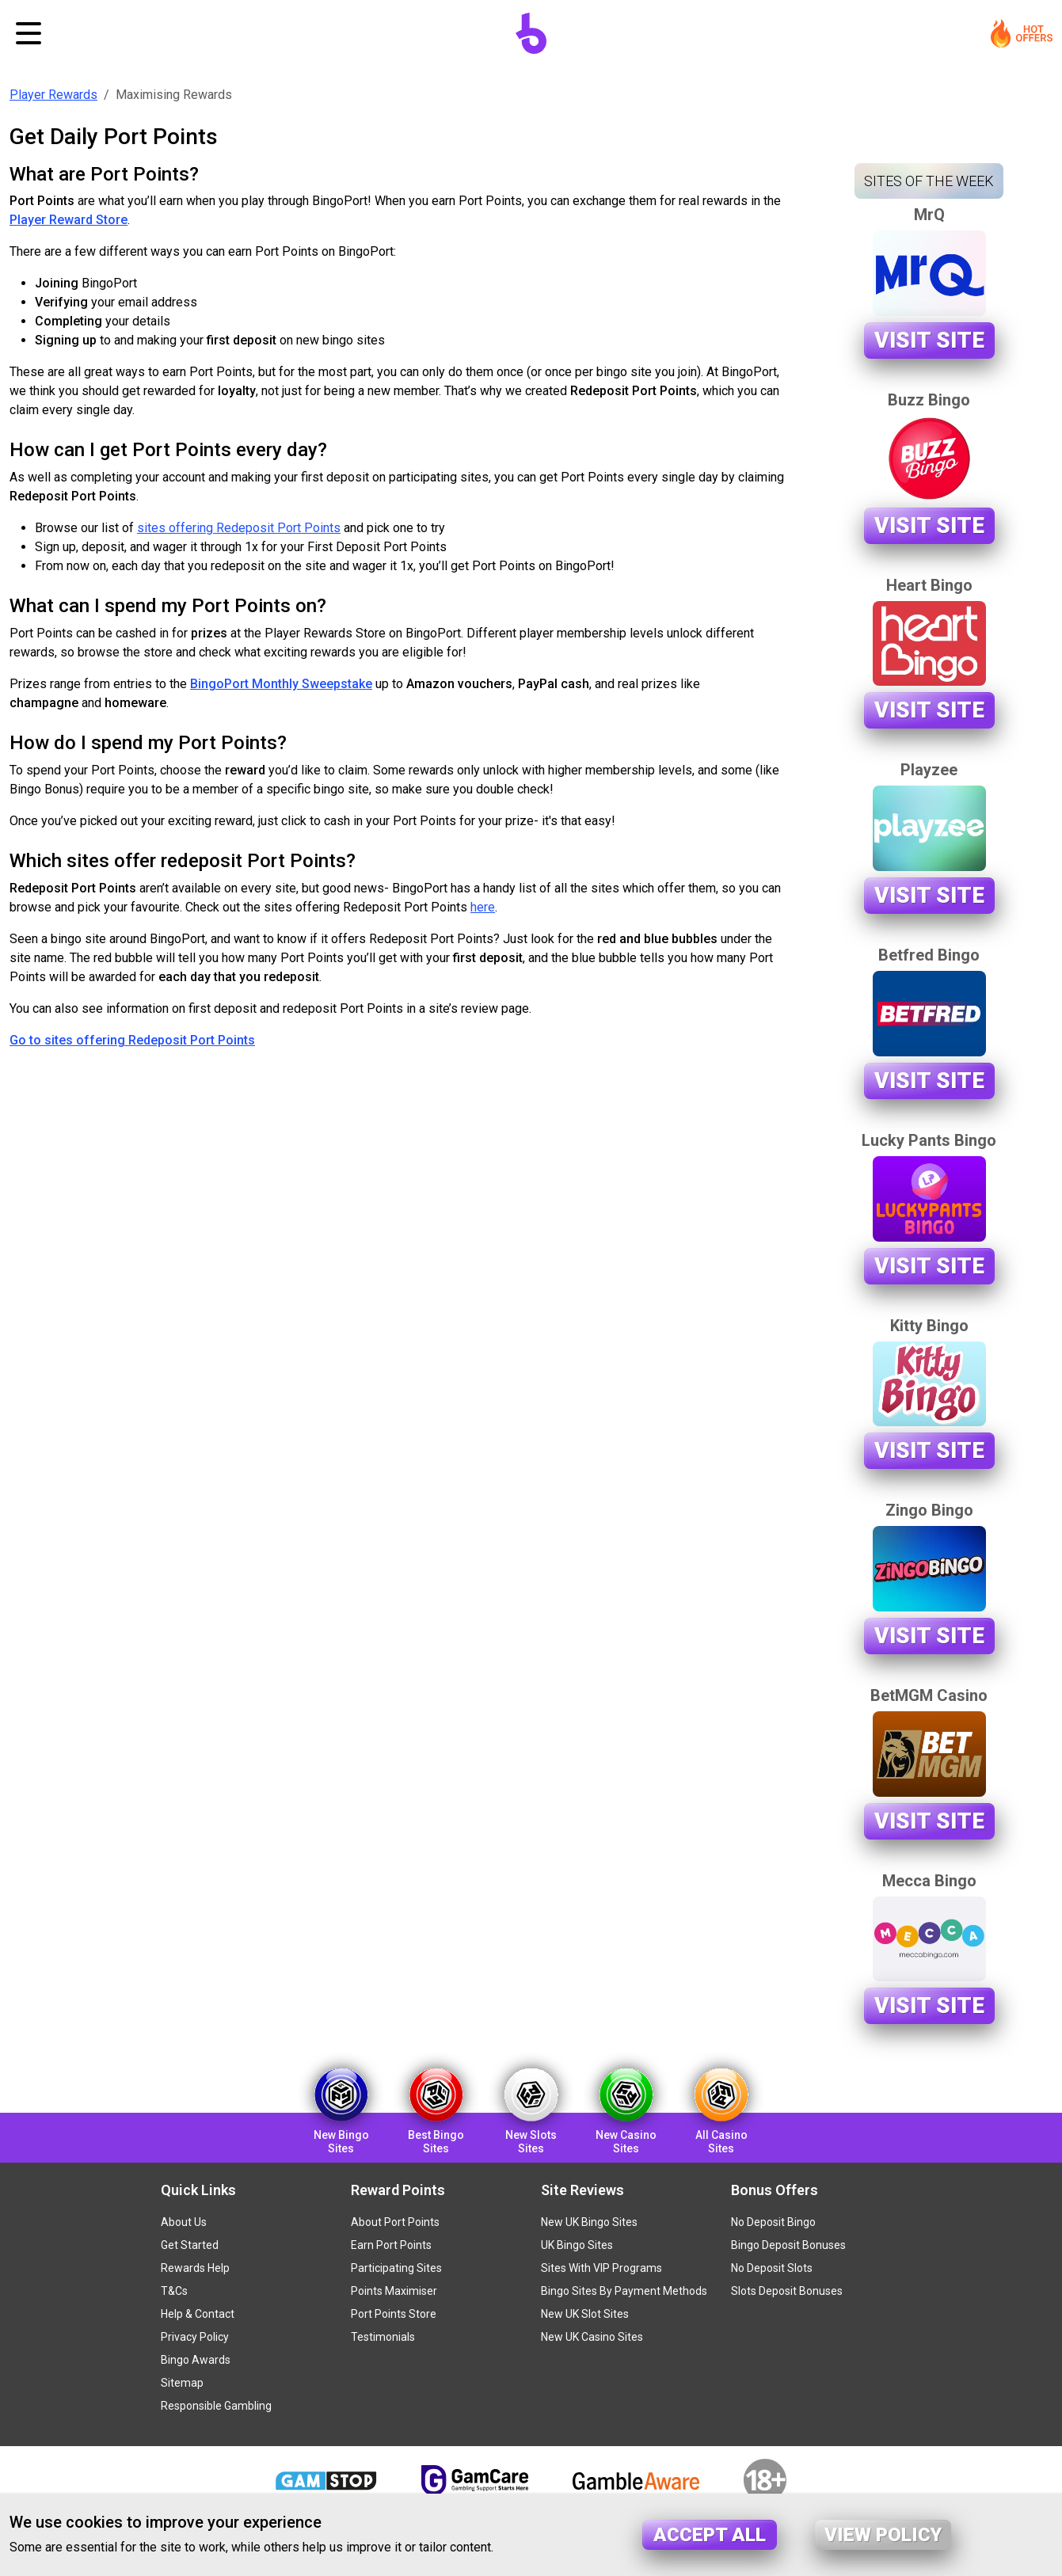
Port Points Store (393, 2314)
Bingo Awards (195, 2359)
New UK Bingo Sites (589, 2222)
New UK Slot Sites (585, 2314)
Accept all (709, 2535)
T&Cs (174, 2291)
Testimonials (383, 2337)
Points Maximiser (394, 2291)
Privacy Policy (195, 2337)
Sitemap (182, 2382)
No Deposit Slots (772, 2268)
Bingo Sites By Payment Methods (624, 2291)
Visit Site (929, 340)
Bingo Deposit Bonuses (788, 2245)
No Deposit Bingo (773, 2222)
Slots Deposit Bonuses (787, 2291)
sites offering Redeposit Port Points (239, 527)
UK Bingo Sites (577, 2245)
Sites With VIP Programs (601, 2268)
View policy (883, 2535)
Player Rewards (53, 94)
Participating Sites (396, 2268)
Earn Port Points (391, 2245)
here (482, 907)
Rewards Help (195, 2268)
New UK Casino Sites (592, 2337)
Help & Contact (197, 2314)
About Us (184, 2222)
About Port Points (395, 2222)
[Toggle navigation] (29, 33)
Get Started (190, 2245)
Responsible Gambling (216, 2405)
